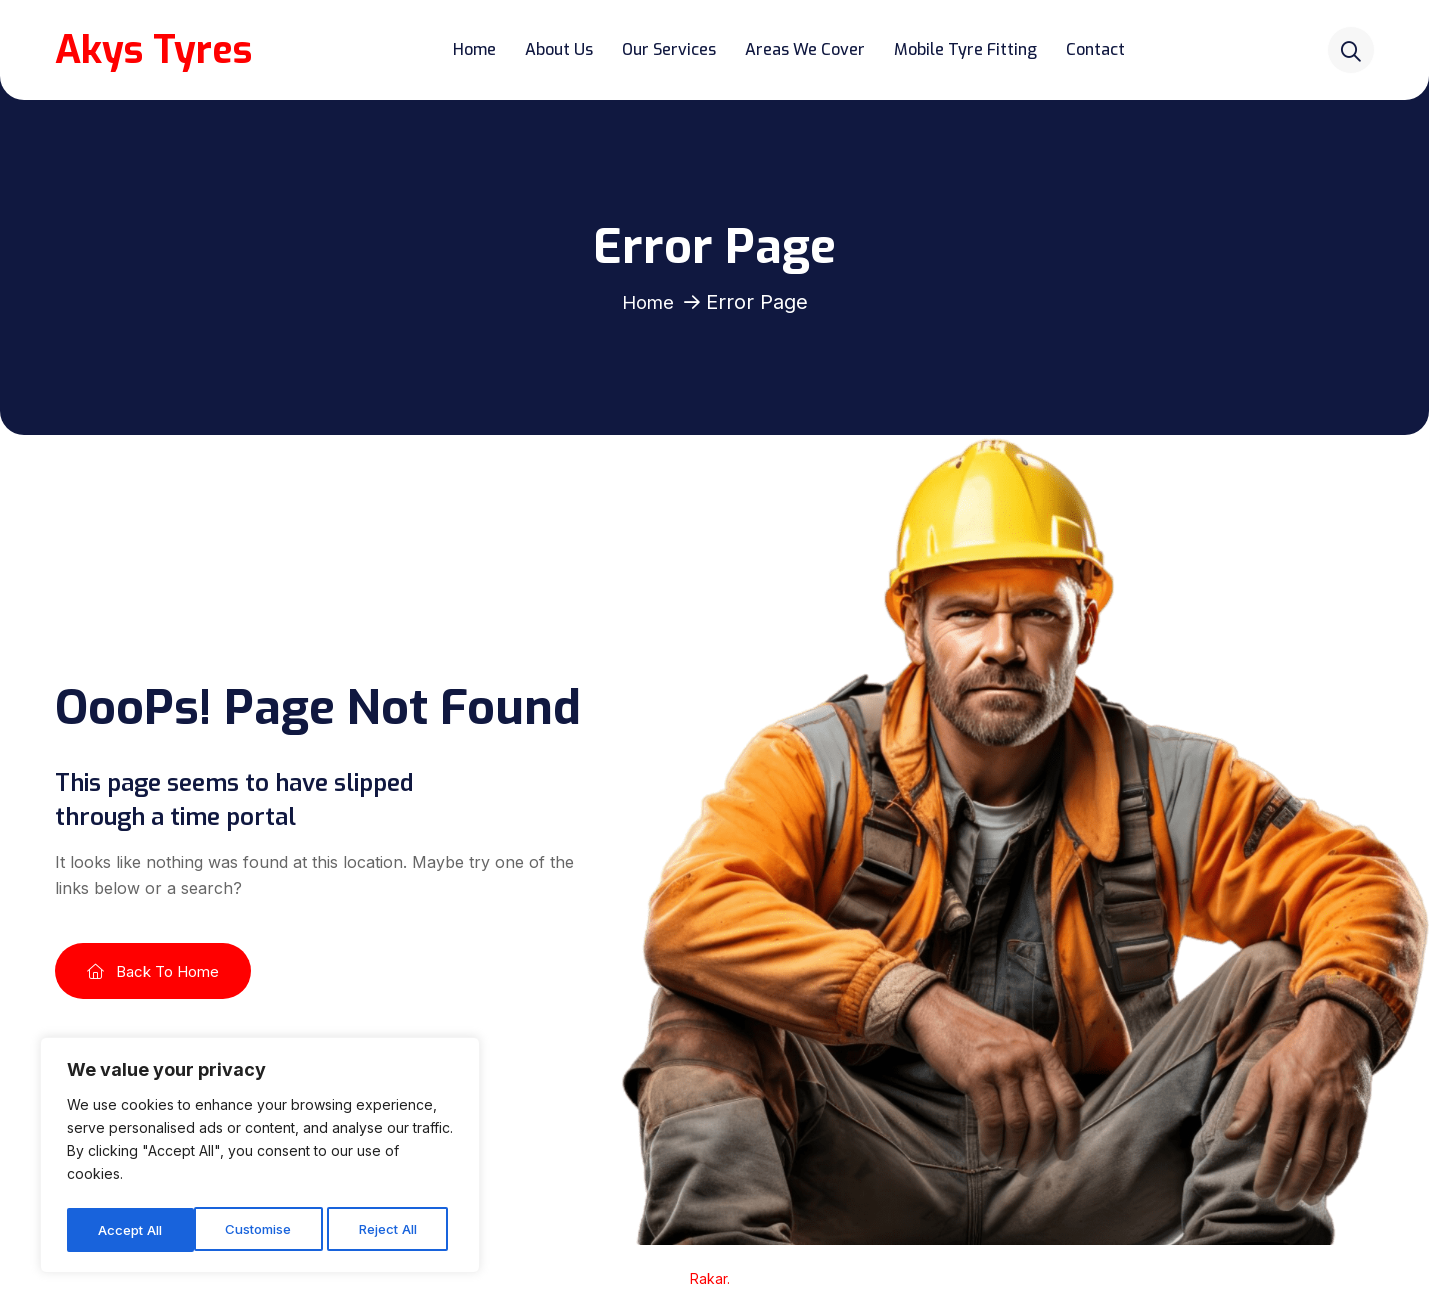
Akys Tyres (157, 49)
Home (478, 49)
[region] (260, 1158)
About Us (563, 49)
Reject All (262, 1229)
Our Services (673, 49)
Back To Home (153, 971)
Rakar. (712, 1278)
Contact (1099, 49)
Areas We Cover (809, 49)
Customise (131, 1229)
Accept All (391, 1229)
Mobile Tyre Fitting (969, 49)
